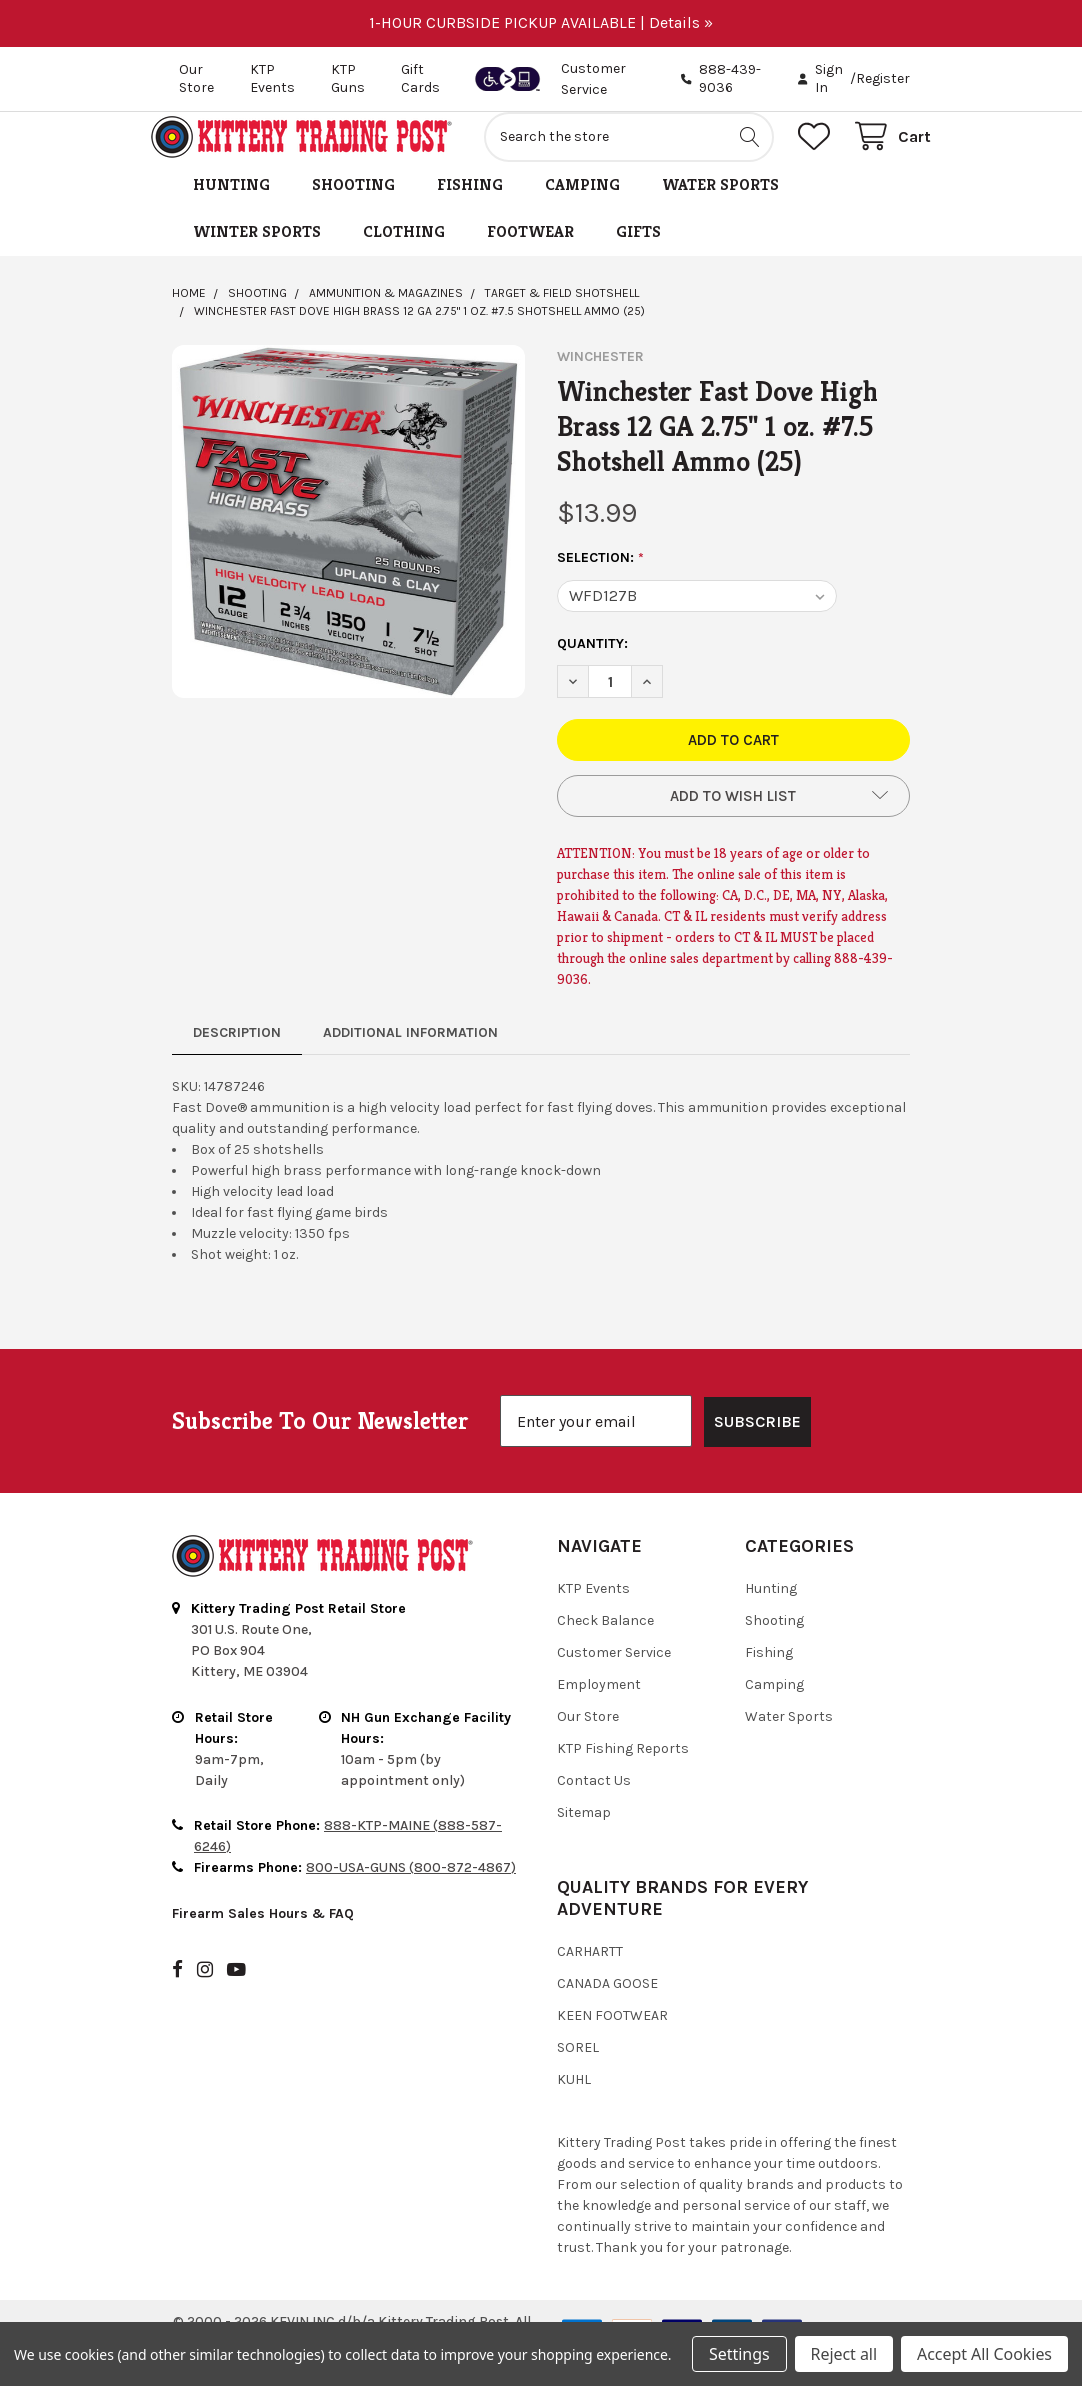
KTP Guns (348, 78)
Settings (739, 2354)
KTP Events (272, 78)
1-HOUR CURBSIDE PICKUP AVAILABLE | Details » (541, 22)
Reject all (844, 2354)
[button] (733, 818)
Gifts (638, 253)
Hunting (231, 206)
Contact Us (594, 1802)
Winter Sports (257, 253)
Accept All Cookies (984, 2354)
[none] (348, 543)
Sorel (578, 2069)
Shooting (353, 206)
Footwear (530, 253)
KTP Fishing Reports (623, 1770)
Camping (582, 206)
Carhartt (590, 1973)
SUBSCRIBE (757, 1443)
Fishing (470, 206)
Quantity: (592, 665)
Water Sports (720, 206)
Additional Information (410, 1054)
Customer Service (614, 1674)
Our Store (196, 78)
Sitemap (584, 1834)
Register (883, 78)
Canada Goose (607, 2005)
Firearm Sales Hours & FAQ (263, 1935)
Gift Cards (420, 78)
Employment (599, 1706)
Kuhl (574, 2101)
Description (237, 1054)
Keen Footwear (612, 2037)
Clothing (404, 253)
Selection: (601, 580)
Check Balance (605, 1642)
